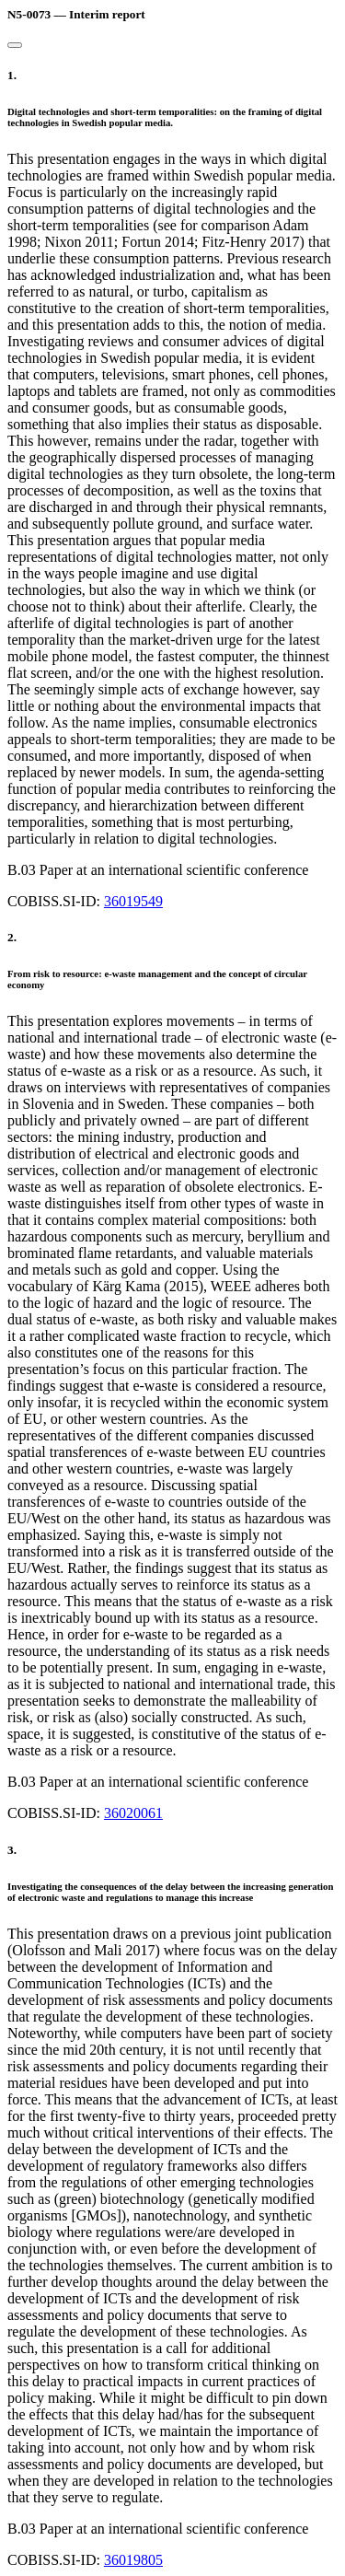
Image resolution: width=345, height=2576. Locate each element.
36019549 (133, 901)
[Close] (14, 45)
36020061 (133, 1813)
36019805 (133, 2560)
